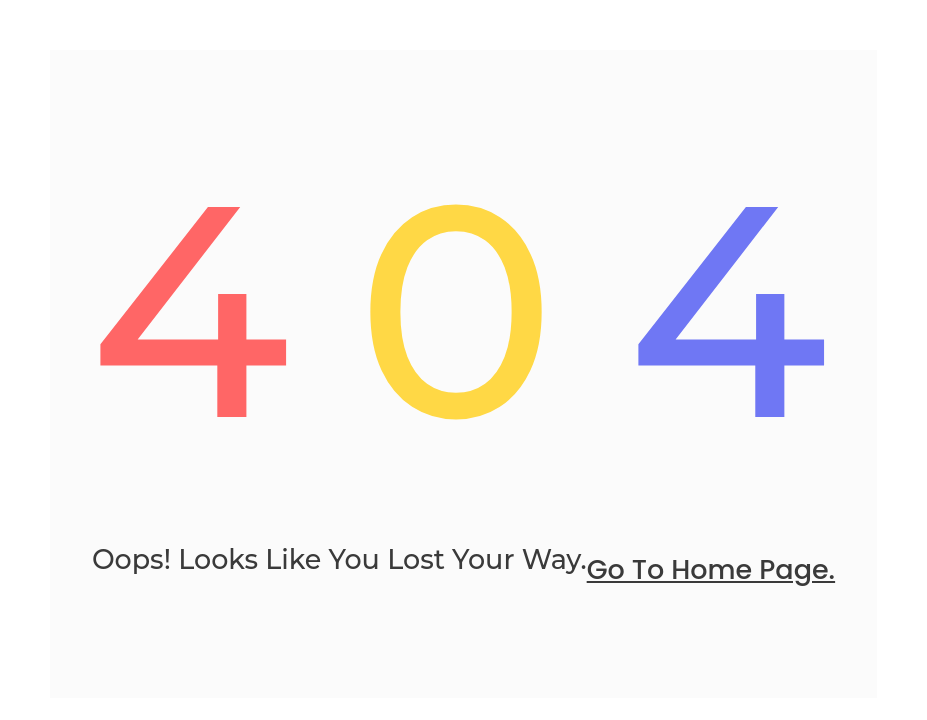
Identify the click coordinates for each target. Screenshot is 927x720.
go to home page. (711, 569)
